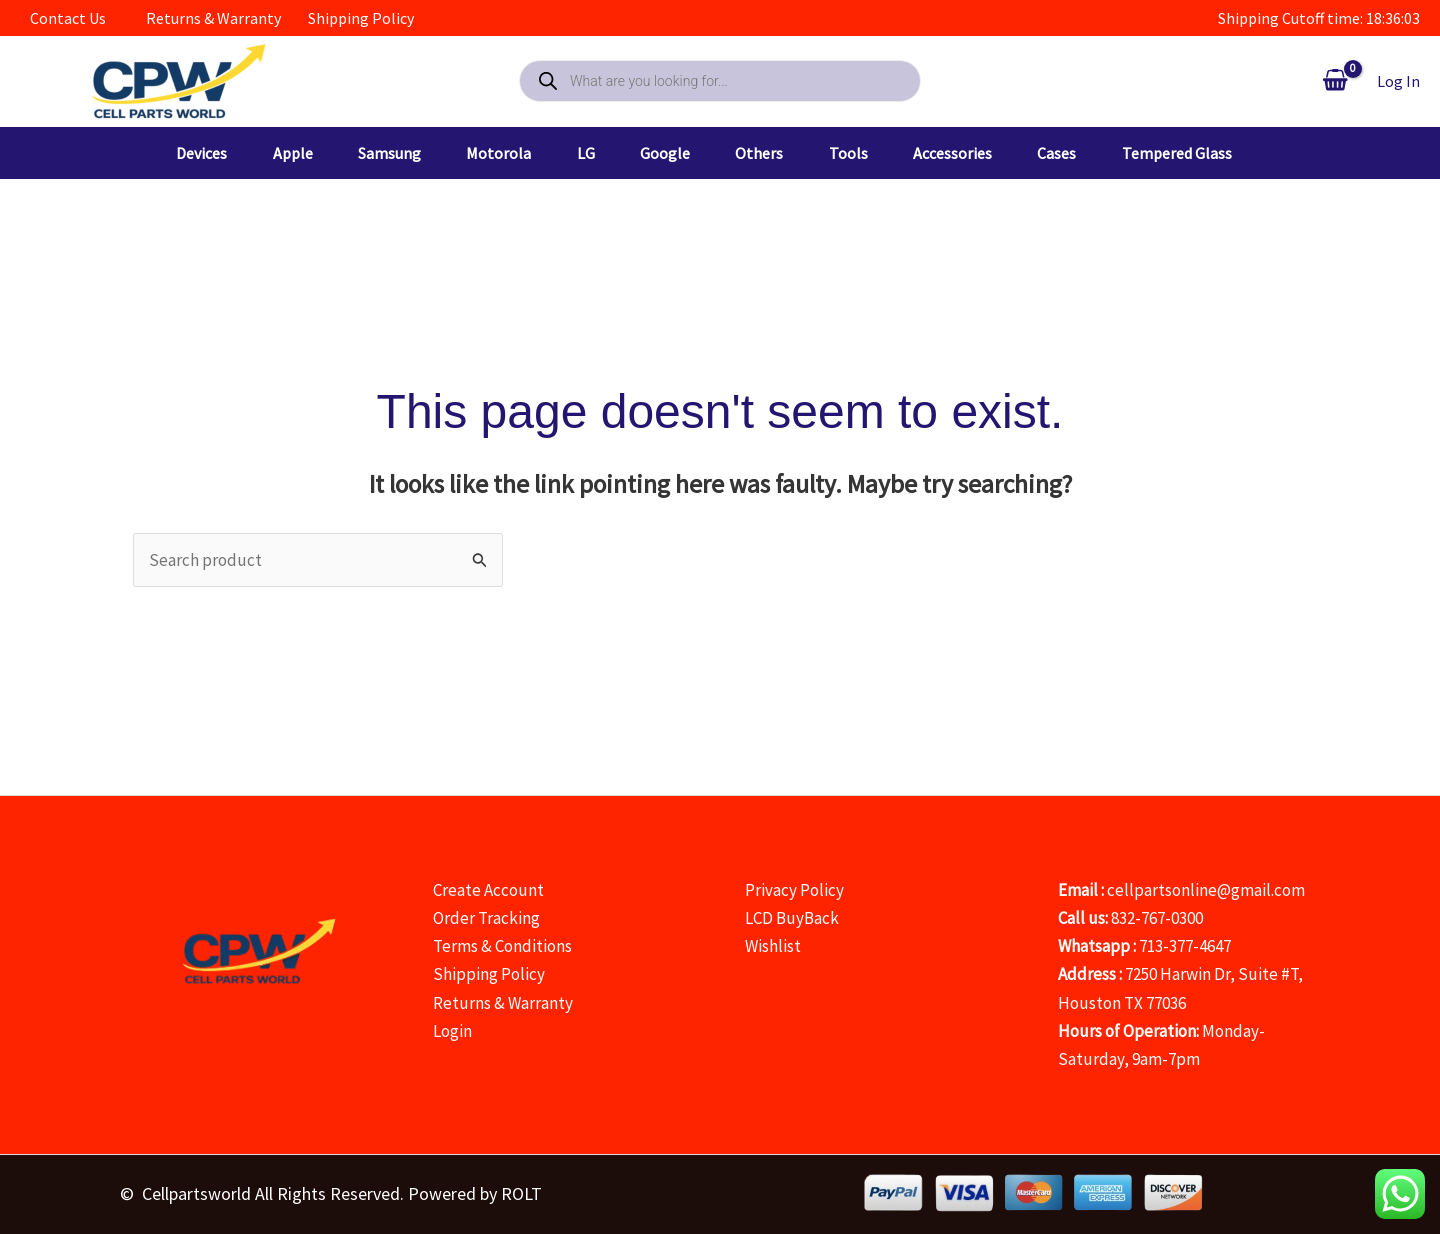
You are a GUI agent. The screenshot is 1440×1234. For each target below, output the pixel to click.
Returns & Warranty (503, 1003)
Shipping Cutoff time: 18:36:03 (1319, 18)
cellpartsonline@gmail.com (1206, 890)
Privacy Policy (794, 890)
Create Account (488, 890)
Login (452, 1031)
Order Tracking (486, 918)
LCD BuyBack (792, 918)
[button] (204, 153)
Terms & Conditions (502, 946)
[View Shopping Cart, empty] (1335, 81)
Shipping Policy (489, 974)
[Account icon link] (1398, 81)
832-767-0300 (1157, 918)
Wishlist (773, 946)
